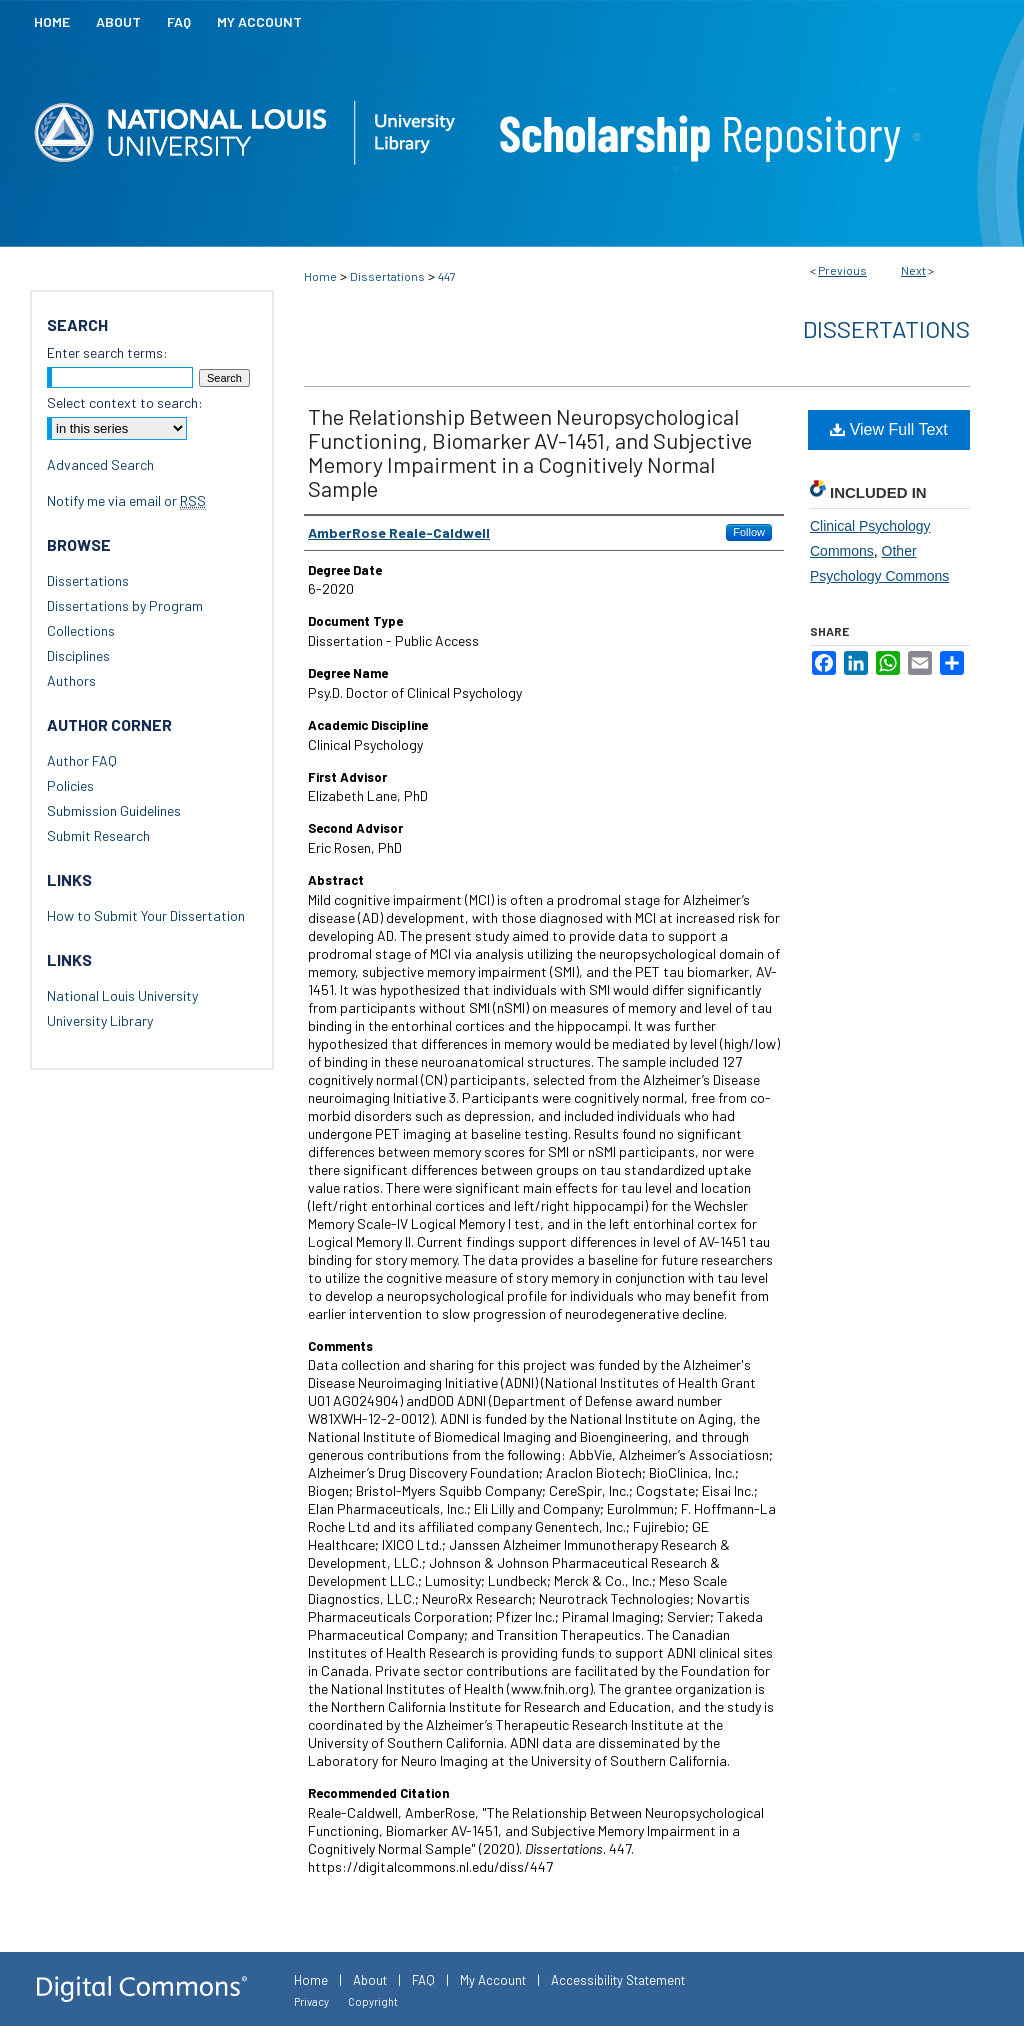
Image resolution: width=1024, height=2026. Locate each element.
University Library (100, 1020)
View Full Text (889, 429)
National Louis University (122, 995)
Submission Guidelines (114, 810)
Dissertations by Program (125, 605)
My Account (493, 1980)
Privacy (311, 2001)
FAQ (423, 1980)
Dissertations (387, 276)
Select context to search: (125, 402)
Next (913, 270)
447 (447, 276)
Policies (70, 785)
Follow (749, 532)
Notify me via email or (126, 500)
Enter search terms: (107, 352)
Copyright (373, 2001)
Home (320, 276)
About (370, 1980)
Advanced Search (100, 464)
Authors (71, 680)
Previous (842, 270)
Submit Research (98, 835)
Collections (81, 630)
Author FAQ (82, 760)
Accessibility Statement (618, 1980)
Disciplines (78, 655)
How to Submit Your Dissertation (146, 915)
